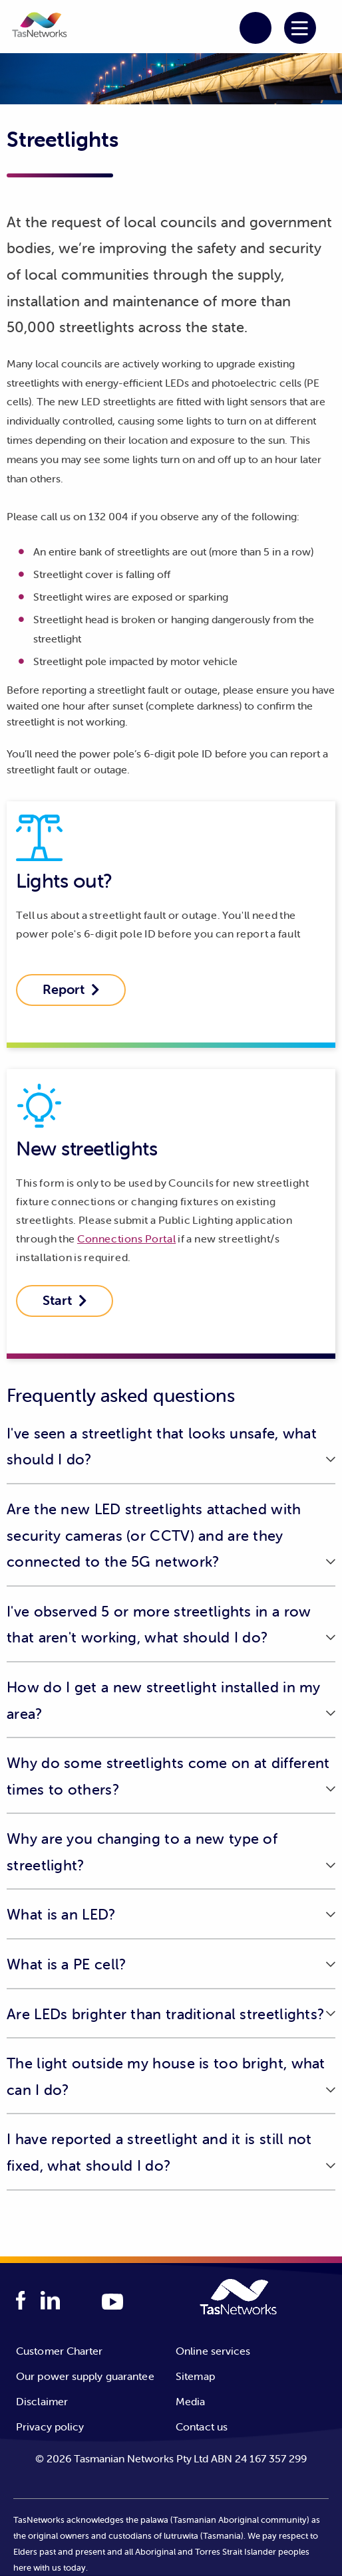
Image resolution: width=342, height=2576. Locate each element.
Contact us (202, 2426)
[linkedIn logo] (51, 2300)
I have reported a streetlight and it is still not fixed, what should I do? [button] (159, 2152)
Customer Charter (59, 2350)
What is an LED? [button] (61, 1915)
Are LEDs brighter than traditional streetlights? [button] (165, 2014)
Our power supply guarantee (85, 2376)
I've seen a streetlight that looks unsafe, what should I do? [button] (162, 1447)
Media (191, 2401)
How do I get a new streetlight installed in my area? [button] (164, 1700)
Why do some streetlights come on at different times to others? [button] (168, 1776)
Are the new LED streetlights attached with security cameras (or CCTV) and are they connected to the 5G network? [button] (154, 1535)
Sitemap (195, 2376)
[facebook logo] (21, 2300)
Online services (213, 2350)
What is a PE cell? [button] (66, 1964)
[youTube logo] (112, 2303)
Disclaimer (42, 2401)
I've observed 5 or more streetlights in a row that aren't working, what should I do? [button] (159, 1625)
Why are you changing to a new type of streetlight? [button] (142, 1852)
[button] (39, 27)
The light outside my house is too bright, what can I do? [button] (166, 2076)
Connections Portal (126, 1238)
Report (71, 989)
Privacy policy (50, 2426)
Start (65, 1300)
